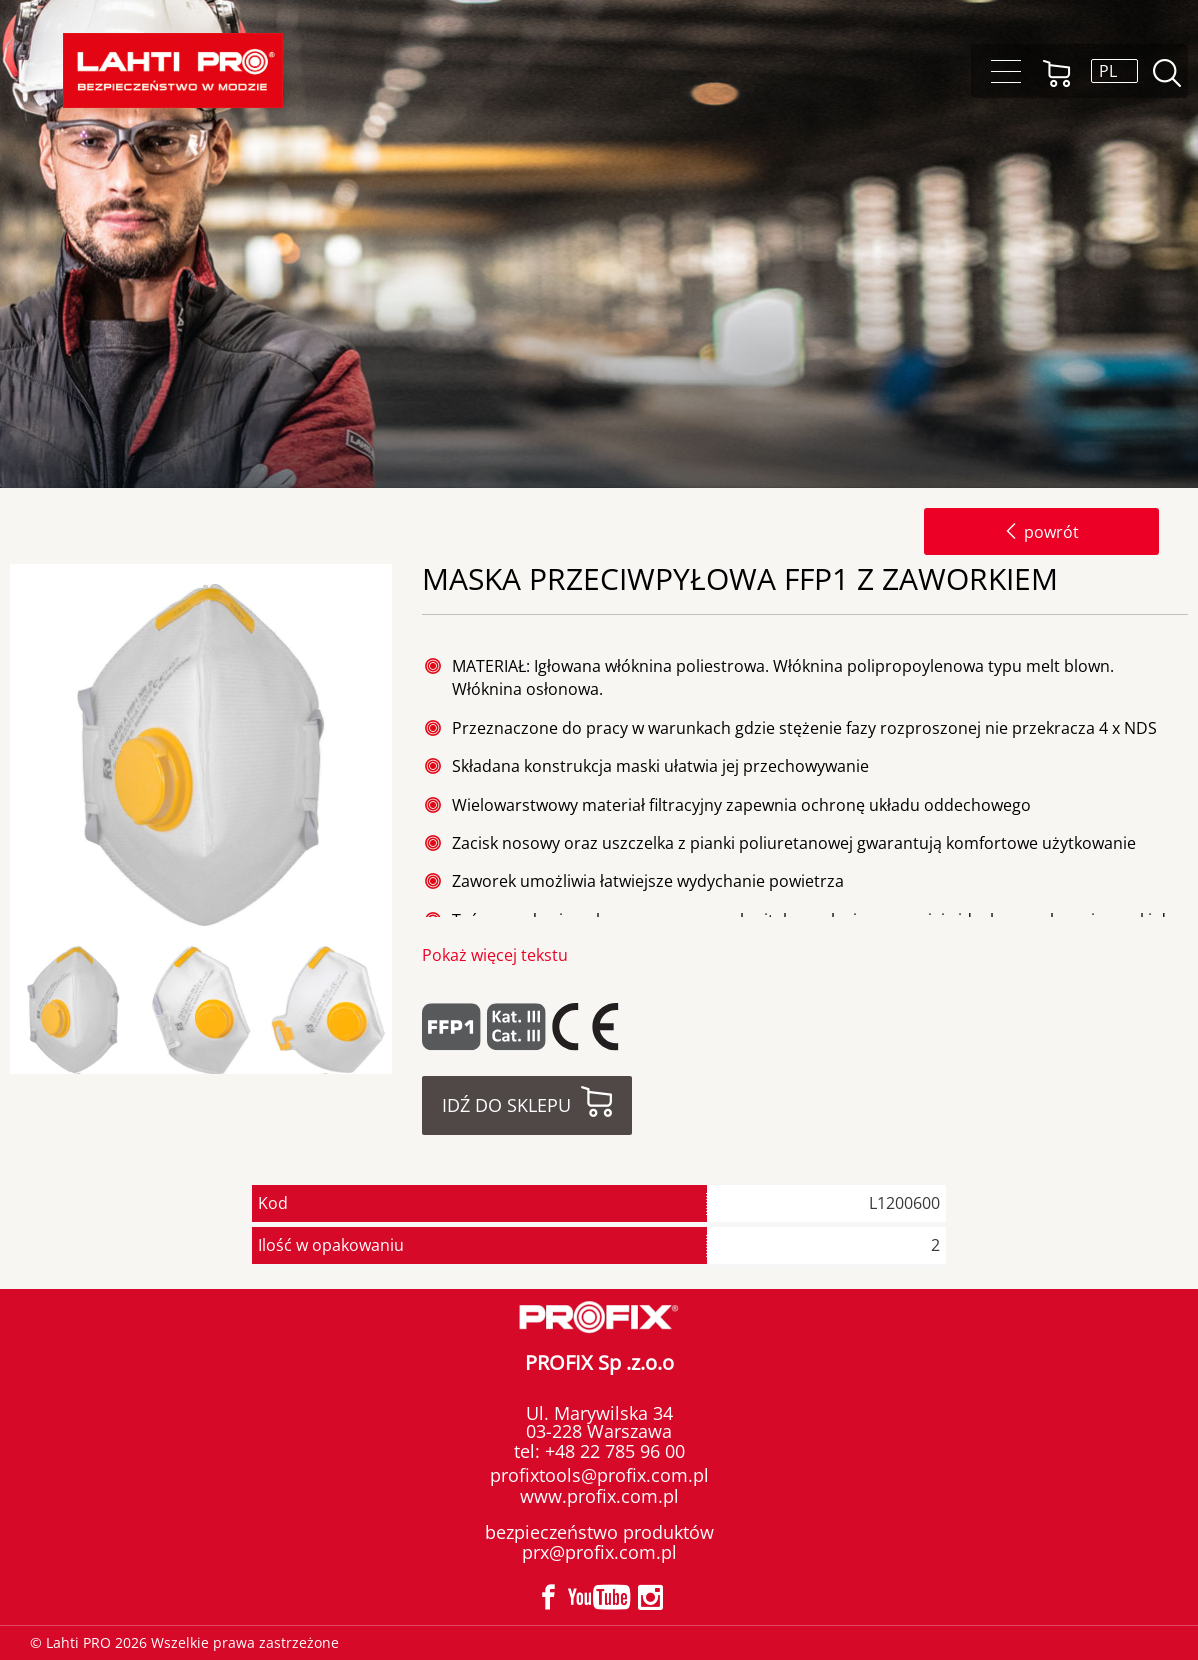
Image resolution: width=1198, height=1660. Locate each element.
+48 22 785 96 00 (612, 1451)
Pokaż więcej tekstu (495, 955)
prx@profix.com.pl (599, 1552)
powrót (1041, 532)
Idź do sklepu (506, 1105)
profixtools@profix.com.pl (599, 1475)
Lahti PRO (173, 70)
